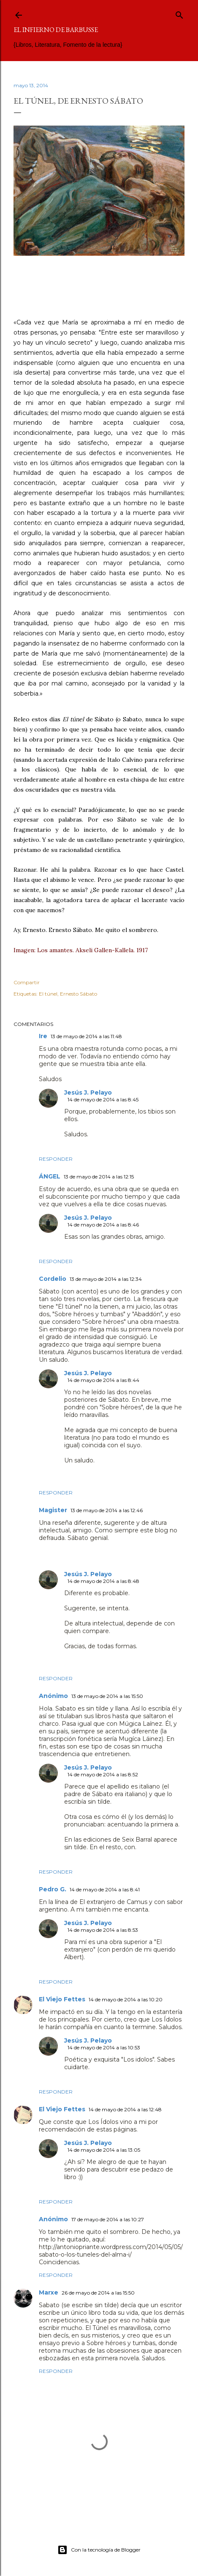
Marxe (48, 2292)
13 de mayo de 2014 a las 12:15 (99, 1176)
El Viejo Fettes (62, 1999)
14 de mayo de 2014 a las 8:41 (105, 1889)
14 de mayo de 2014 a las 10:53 (104, 2047)
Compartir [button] (27, 982)
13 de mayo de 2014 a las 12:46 (107, 1510)
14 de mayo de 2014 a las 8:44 (103, 1380)
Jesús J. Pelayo (88, 1092)
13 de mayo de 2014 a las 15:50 (107, 1696)
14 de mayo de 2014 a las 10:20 (126, 1999)
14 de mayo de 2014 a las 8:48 (103, 1581)
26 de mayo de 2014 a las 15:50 (98, 2292)
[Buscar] (179, 13)
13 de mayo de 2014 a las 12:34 (106, 1279)
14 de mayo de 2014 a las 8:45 (103, 1099)
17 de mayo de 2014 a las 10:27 (107, 2219)
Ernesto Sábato (78, 994)
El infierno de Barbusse (56, 29)
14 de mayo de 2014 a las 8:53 (103, 1930)
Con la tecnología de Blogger (99, 2550)
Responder (56, 1159)
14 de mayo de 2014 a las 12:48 (125, 2109)
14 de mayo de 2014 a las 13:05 (104, 2150)
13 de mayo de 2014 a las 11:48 (86, 1036)
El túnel (48, 994)
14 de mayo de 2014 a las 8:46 (103, 1224)
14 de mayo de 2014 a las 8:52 (103, 1774)
